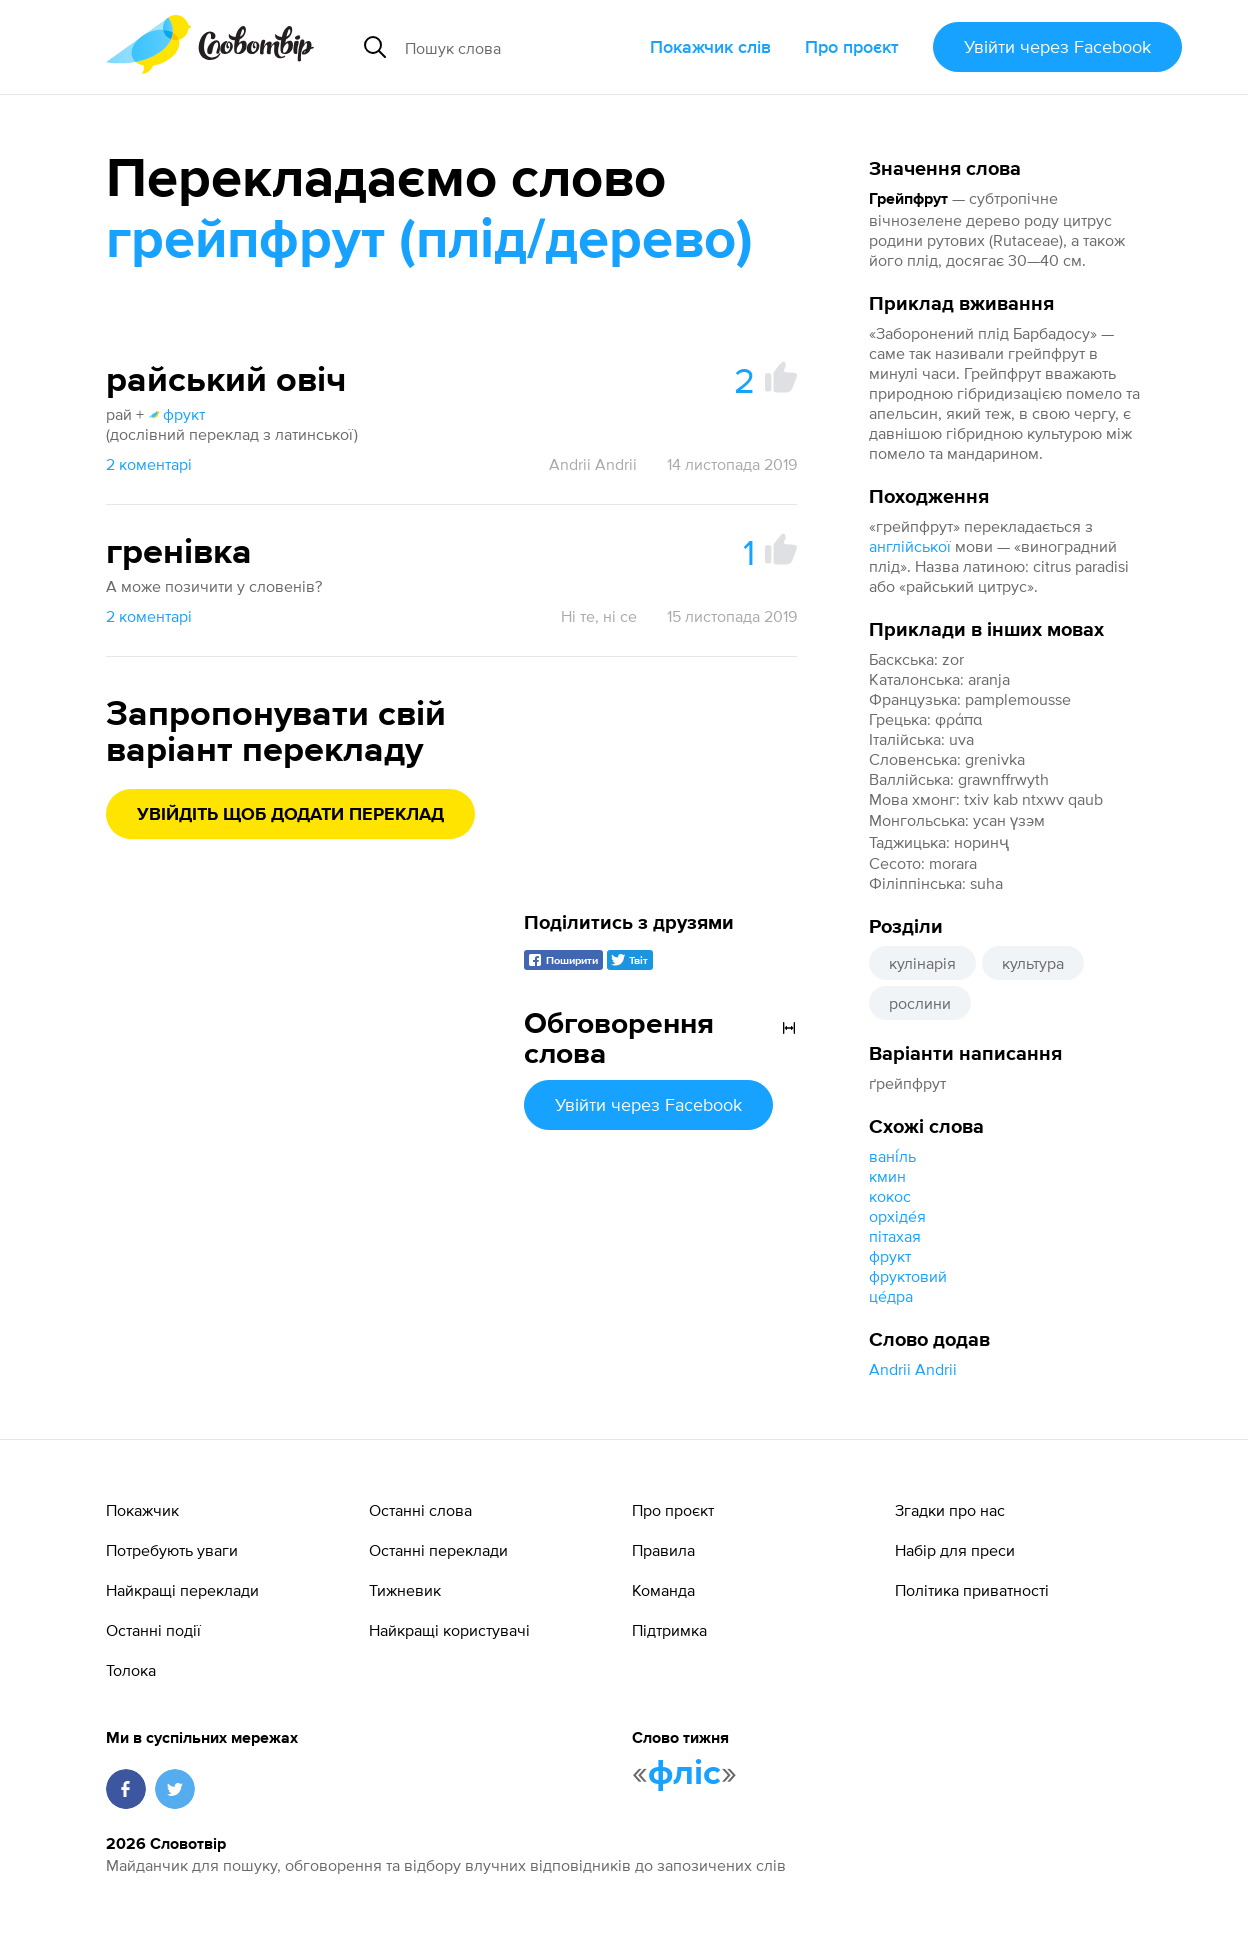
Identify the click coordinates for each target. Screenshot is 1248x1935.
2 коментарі (149, 464)
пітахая (895, 1236)
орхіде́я (897, 1216)
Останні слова (420, 1510)
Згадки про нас (950, 1510)
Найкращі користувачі (449, 1630)
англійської (910, 546)
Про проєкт (852, 46)
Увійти (1057, 46)
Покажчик (142, 1510)
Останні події (153, 1630)
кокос (890, 1196)
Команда (663, 1590)
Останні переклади (438, 1550)
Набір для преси (955, 1550)
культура (1033, 963)
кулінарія (922, 963)
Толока (131, 1670)
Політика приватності (972, 1590)
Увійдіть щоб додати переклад (290, 815)
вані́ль (892, 1156)
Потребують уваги (172, 1550)
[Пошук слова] (519, 47)
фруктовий (908, 1276)
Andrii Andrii (913, 1369)
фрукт (890, 1256)
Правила (663, 1550)
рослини (920, 1003)
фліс (684, 1774)
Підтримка (669, 1630)
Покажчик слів (710, 46)
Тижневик (405, 1590)
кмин (887, 1176)
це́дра (891, 1296)
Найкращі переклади (182, 1590)
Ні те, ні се (599, 616)
